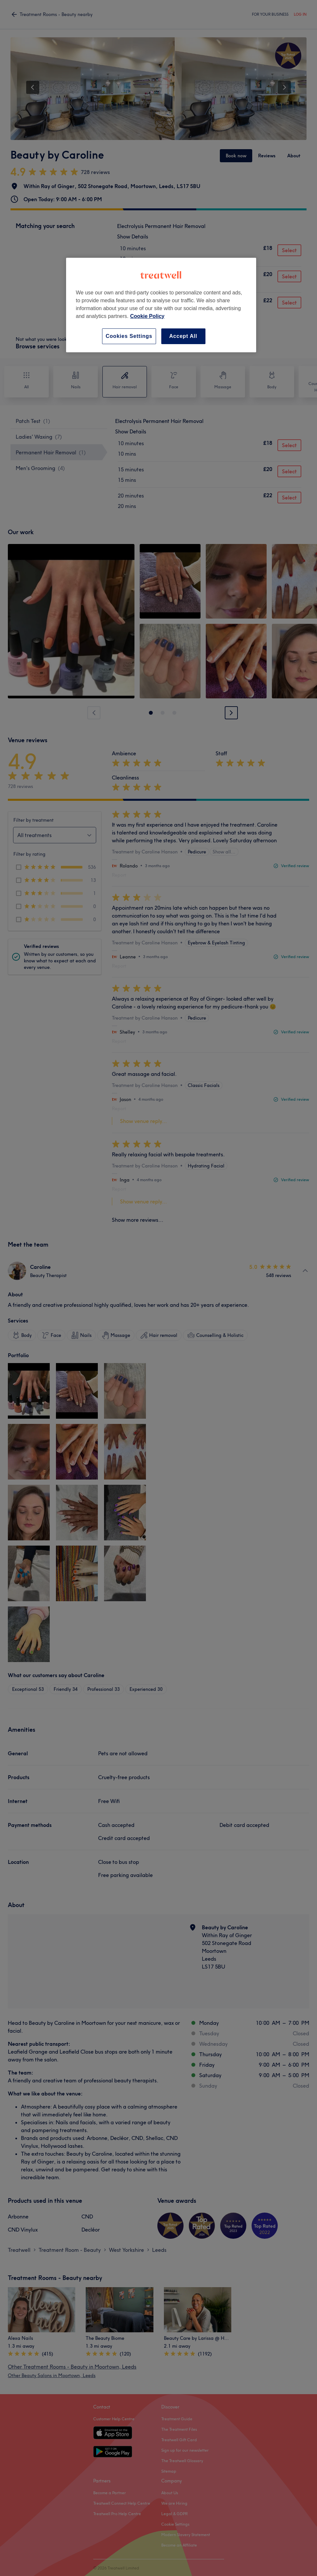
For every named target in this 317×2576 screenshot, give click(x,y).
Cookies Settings (129, 336)
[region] (161, 305)
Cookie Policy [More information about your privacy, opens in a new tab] (147, 316)
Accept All (183, 336)
